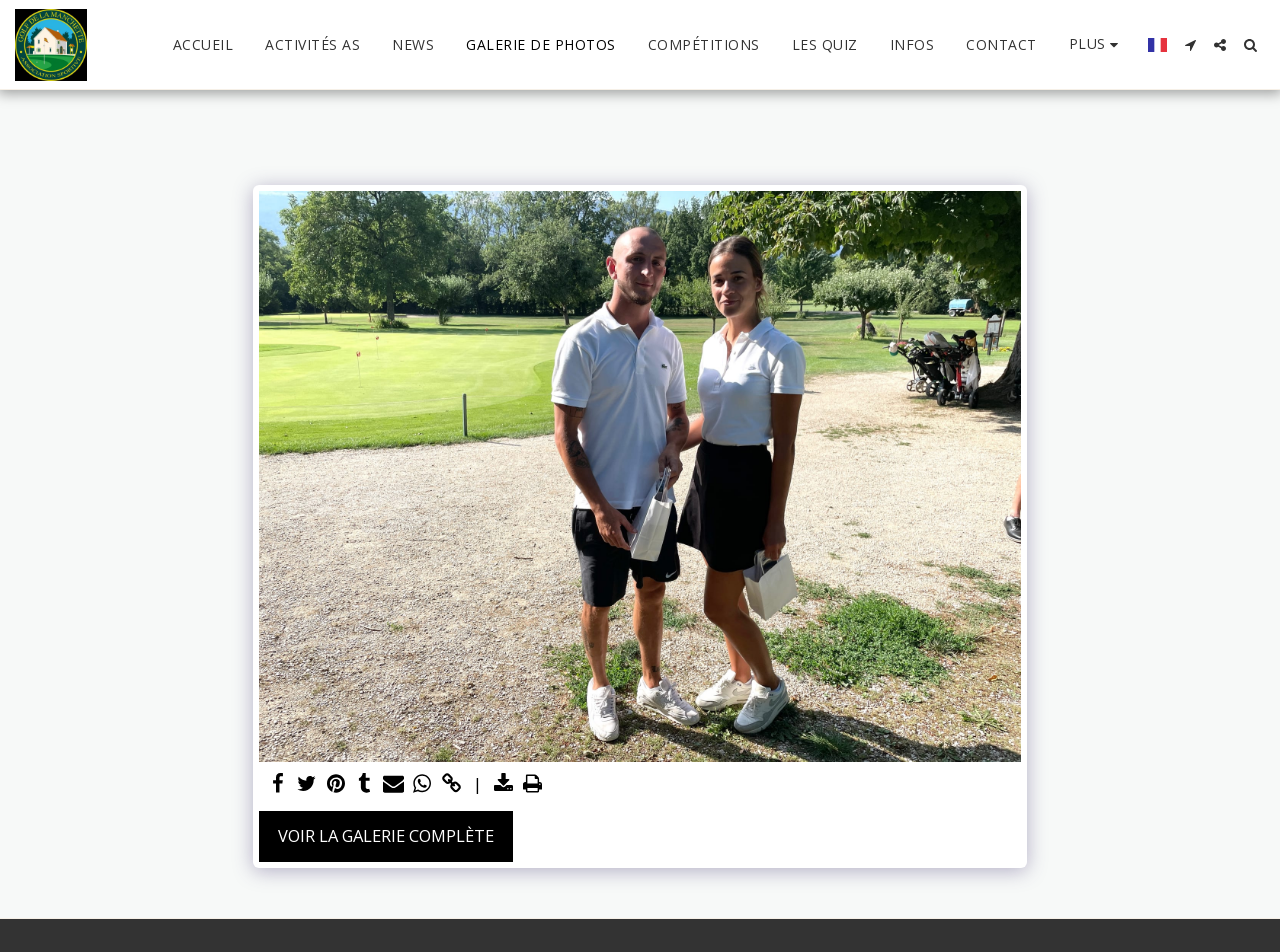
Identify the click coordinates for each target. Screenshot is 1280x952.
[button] (1190, 45)
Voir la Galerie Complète (386, 835)
